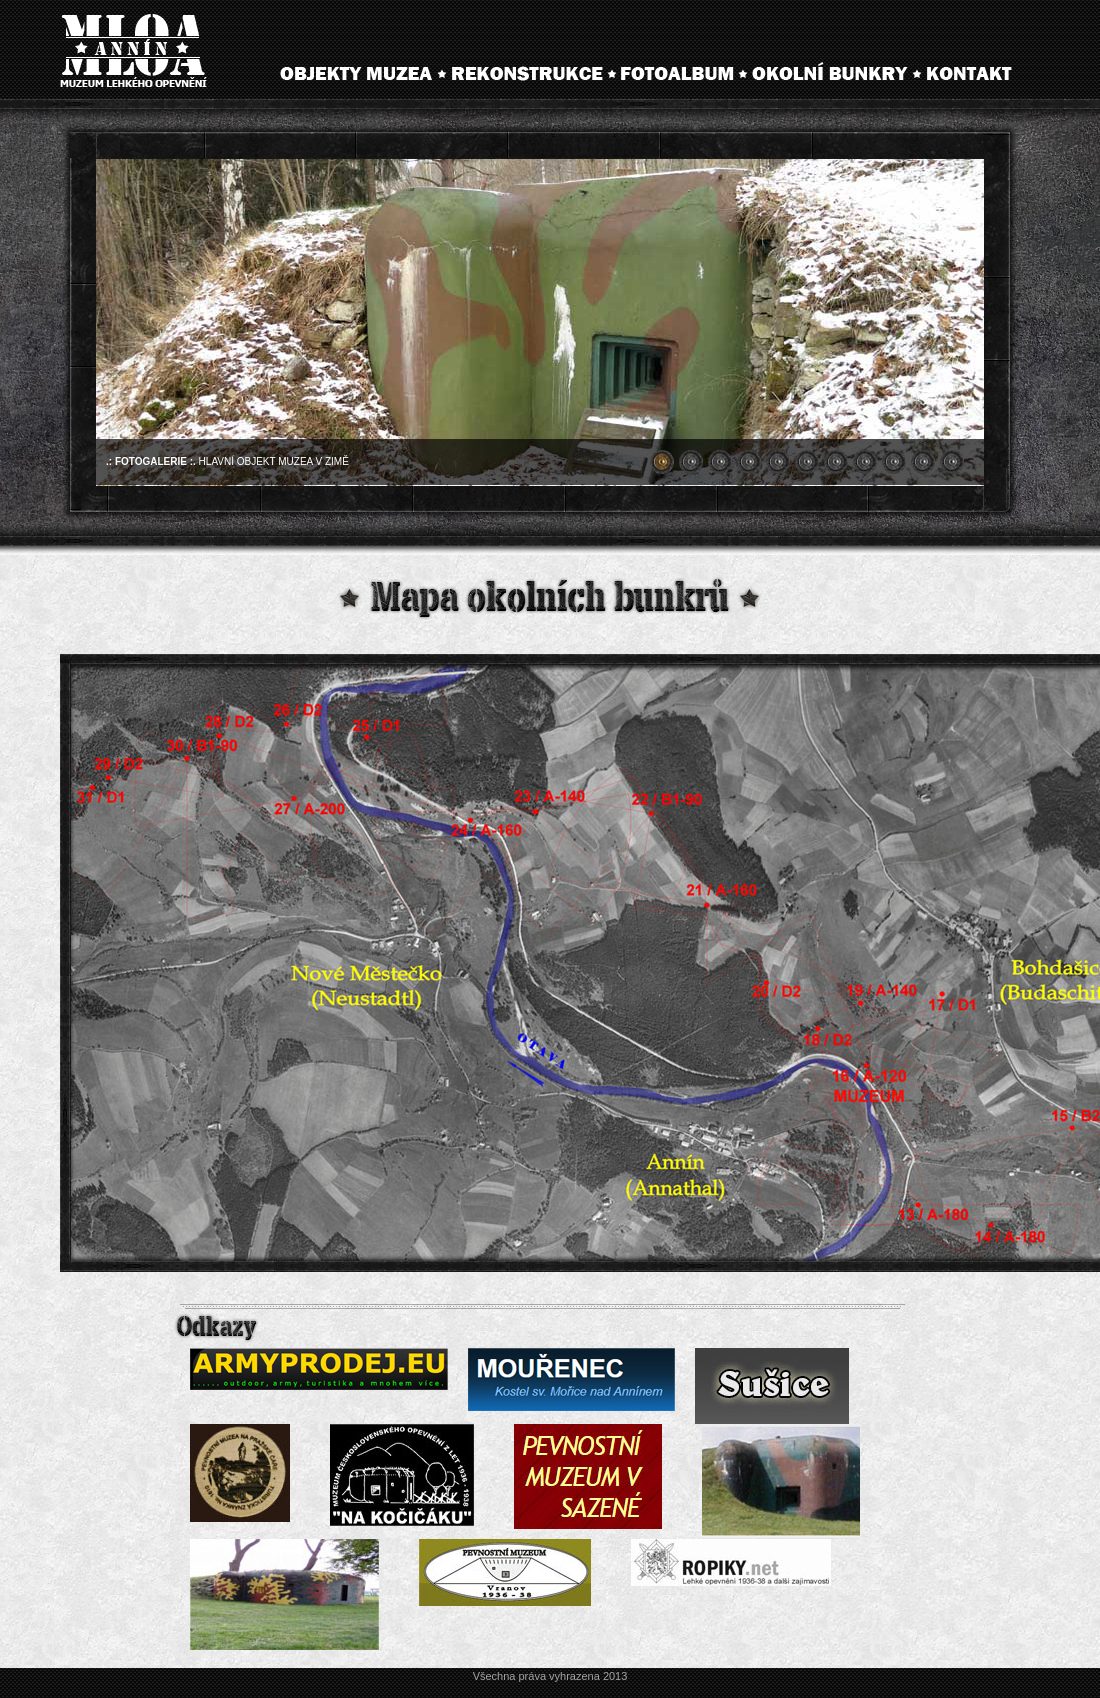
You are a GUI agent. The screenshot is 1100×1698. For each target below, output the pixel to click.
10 (923, 462)
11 (952, 462)
